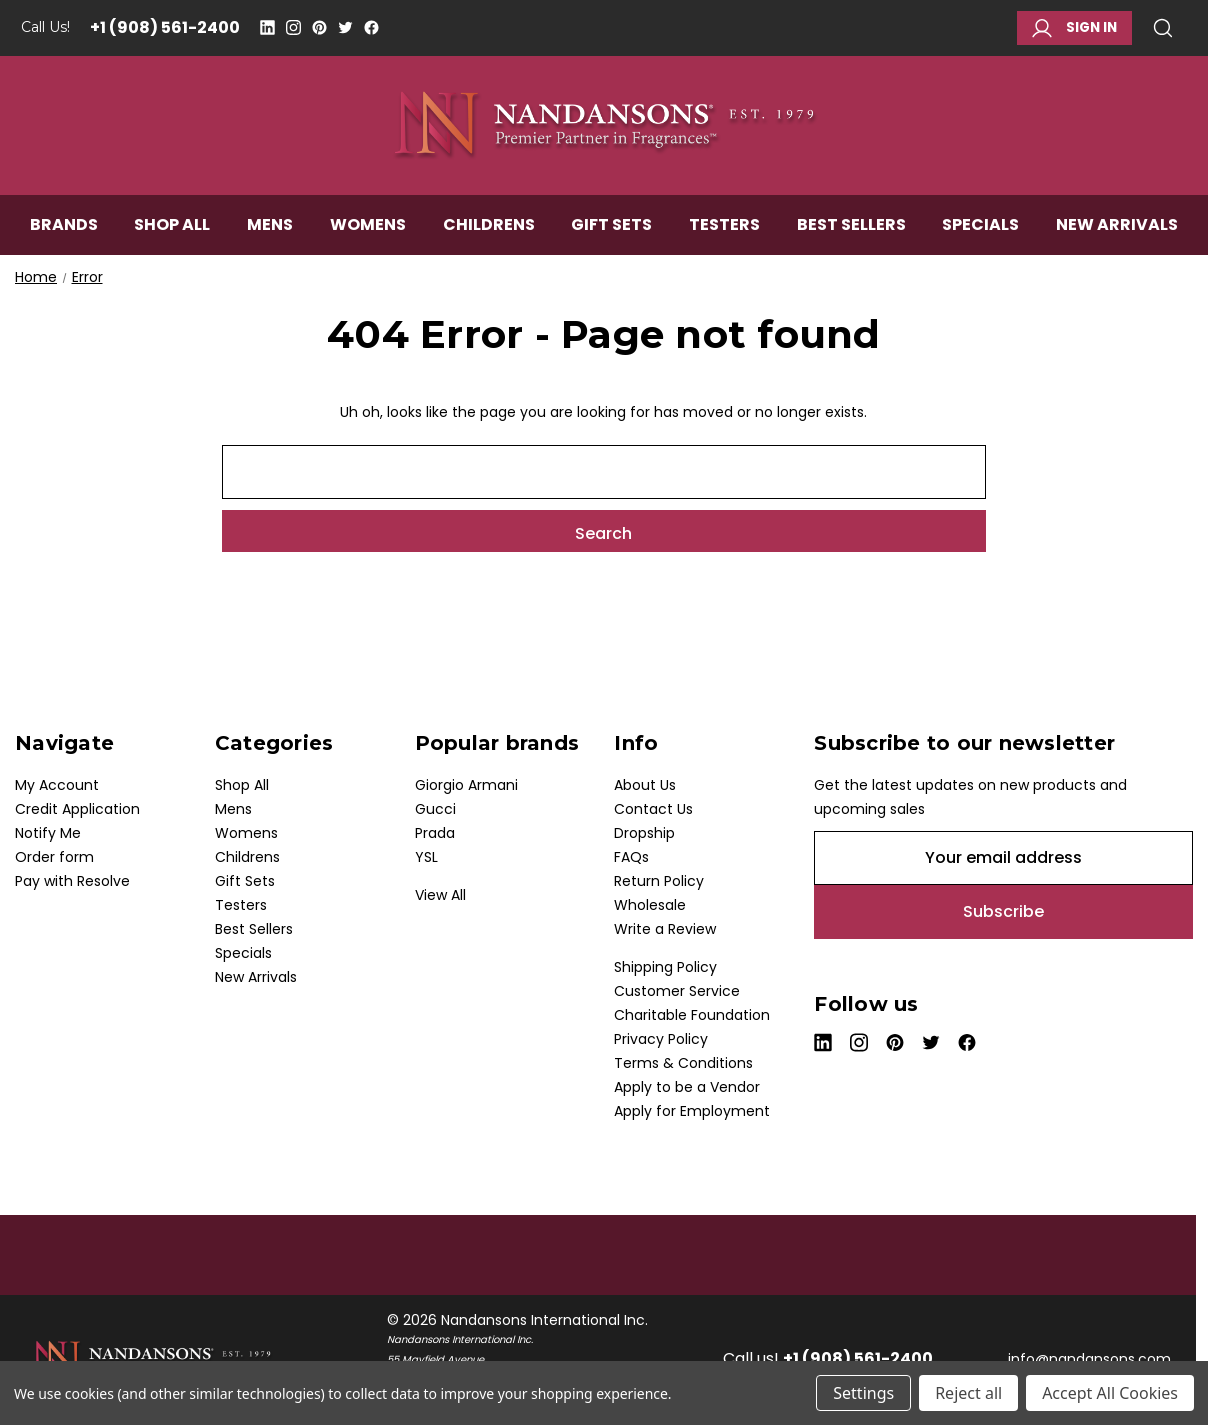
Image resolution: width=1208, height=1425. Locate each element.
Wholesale (650, 905)
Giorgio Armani (466, 785)
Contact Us (653, 809)
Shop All (172, 226)
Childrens (489, 226)
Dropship (644, 833)
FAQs (631, 857)
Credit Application (77, 809)
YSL (426, 857)
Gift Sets (611, 226)
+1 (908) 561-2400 (165, 27)
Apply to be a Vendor (687, 1087)
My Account (57, 785)
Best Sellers (851, 226)
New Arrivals (1117, 226)
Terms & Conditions (683, 1063)
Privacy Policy (661, 1039)
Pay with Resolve (72, 881)
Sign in (1074, 28)
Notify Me (48, 833)
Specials (980, 226)
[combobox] (604, 472)
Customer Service (677, 991)
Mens (270, 226)
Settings (863, 1393)
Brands (64, 226)
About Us (645, 785)
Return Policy (659, 881)
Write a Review (665, 929)
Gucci (435, 809)
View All (440, 895)
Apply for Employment (692, 1111)
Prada (435, 833)
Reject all (968, 1393)
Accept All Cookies (1110, 1393)
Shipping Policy (665, 967)
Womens (368, 226)
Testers (724, 226)
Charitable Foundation (692, 1015)
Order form (54, 857)
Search (1163, 28)
